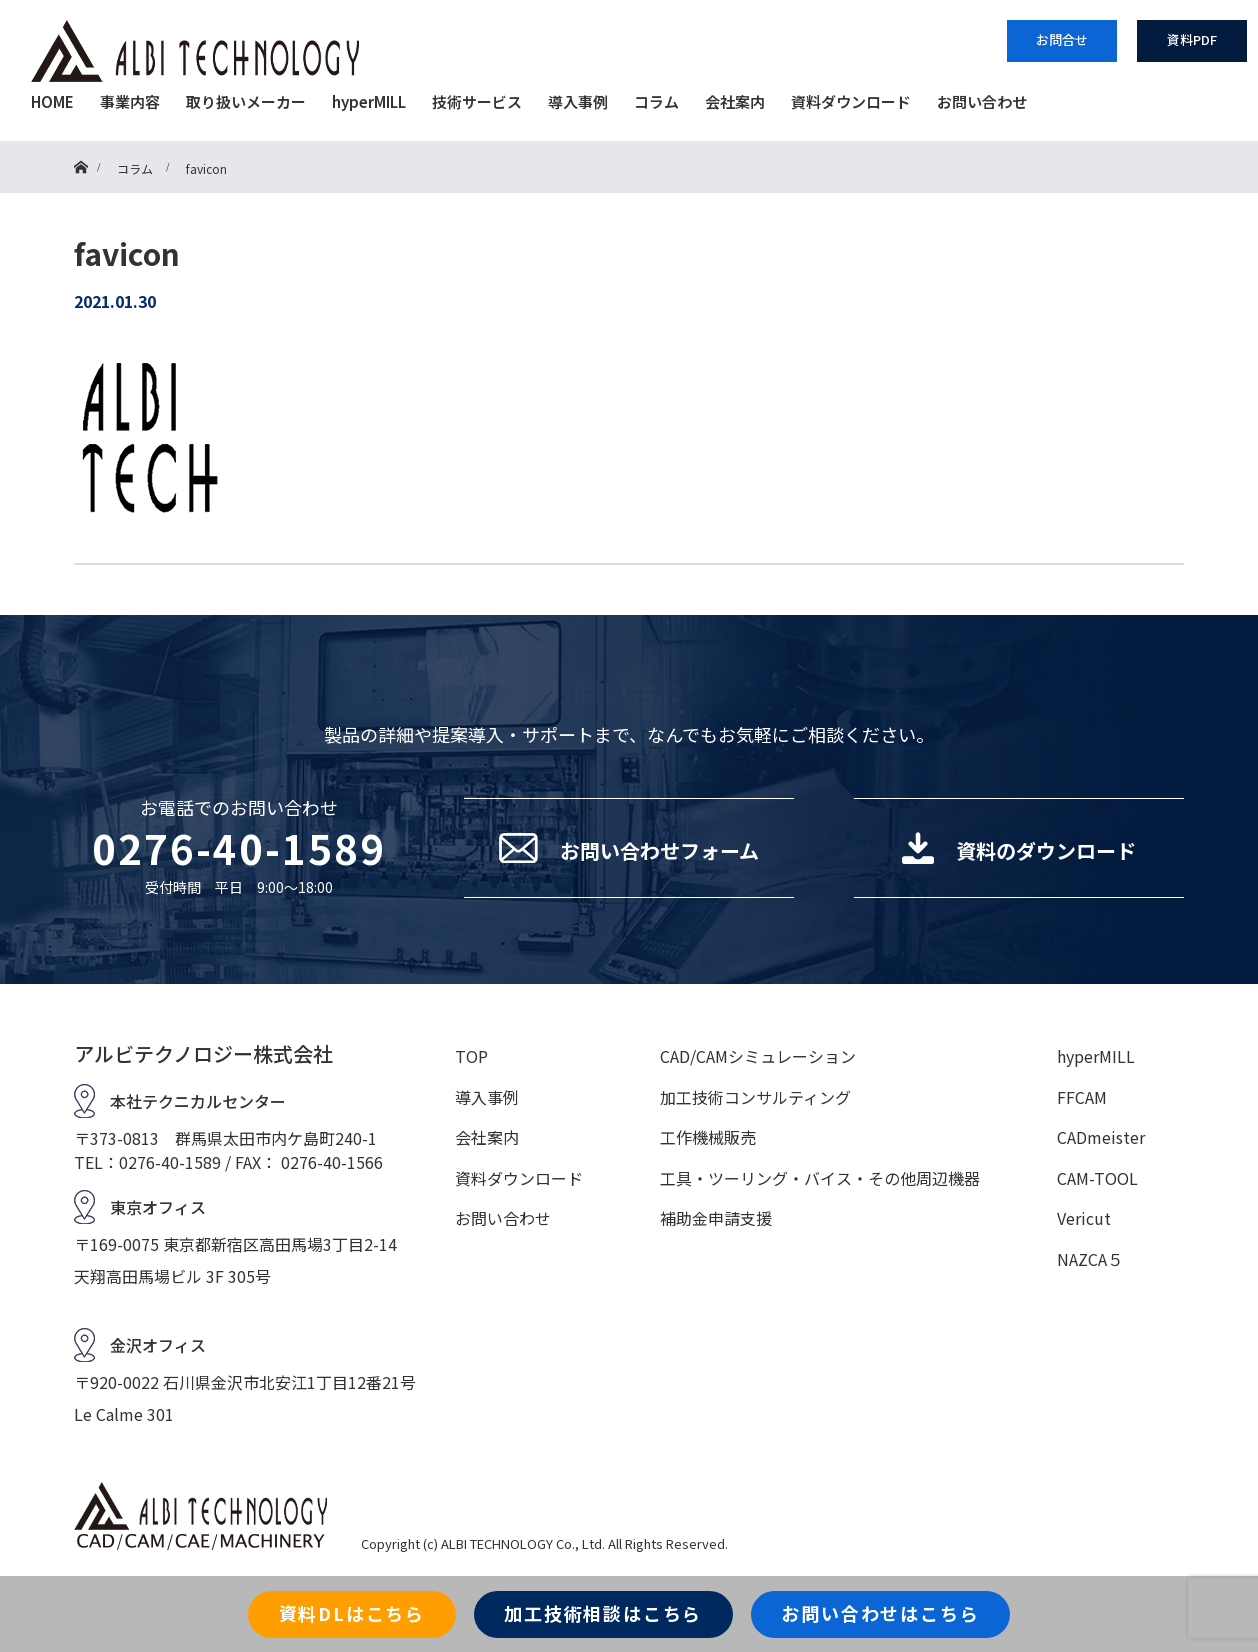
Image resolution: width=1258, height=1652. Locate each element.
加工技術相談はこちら (603, 1613)
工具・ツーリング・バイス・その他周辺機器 (820, 1178)
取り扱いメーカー (246, 101)
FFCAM (1082, 1097)
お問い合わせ (982, 101)
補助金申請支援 (716, 1218)
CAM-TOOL (1097, 1178)
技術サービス (477, 101)
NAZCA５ (1090, 1259)
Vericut (1084, 1218)
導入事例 (578, 101)
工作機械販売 (708, 1137)
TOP (471, 1056)
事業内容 (130, 101)
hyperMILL (369, 101)
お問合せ (1062, 39)
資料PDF (1192, 39)
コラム (656, 101)
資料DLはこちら (352, 1613)
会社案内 (735, 101)
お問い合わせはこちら (880, 1613)
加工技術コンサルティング (755, 1097)
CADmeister (1101, 1137)
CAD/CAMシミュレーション (758, 1056)
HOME (52, 101)
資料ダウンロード (851, 101)
